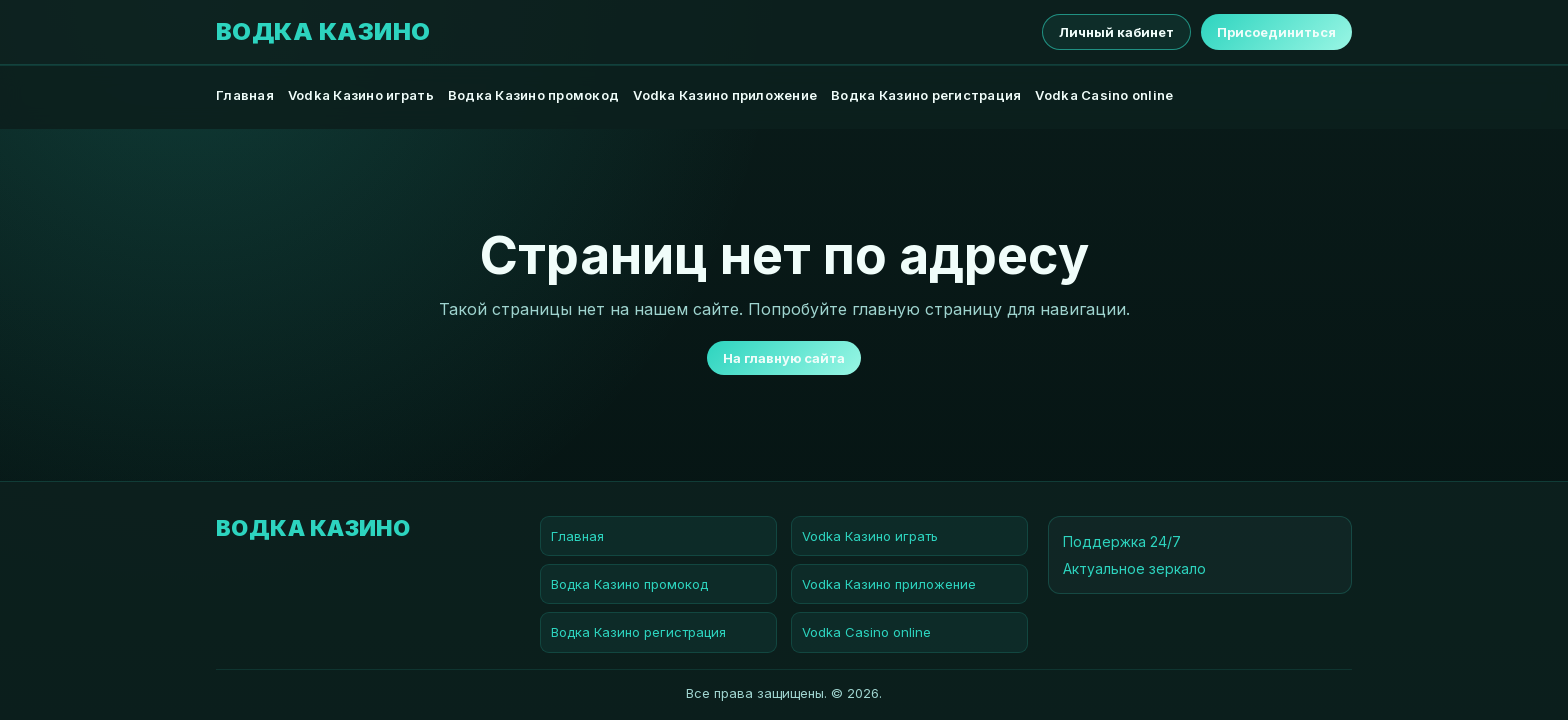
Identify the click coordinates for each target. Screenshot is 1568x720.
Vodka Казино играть (361, 95)
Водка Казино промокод (533, 95)
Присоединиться (1276, 32)
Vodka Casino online (1104, 95)
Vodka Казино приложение (725, 95)
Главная (245, 95)
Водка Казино (323, 32)
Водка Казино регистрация (926, 95)
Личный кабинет (1116, 32)
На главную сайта (784, 358)
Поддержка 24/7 (1122, 541)
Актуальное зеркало (1134, 568)
